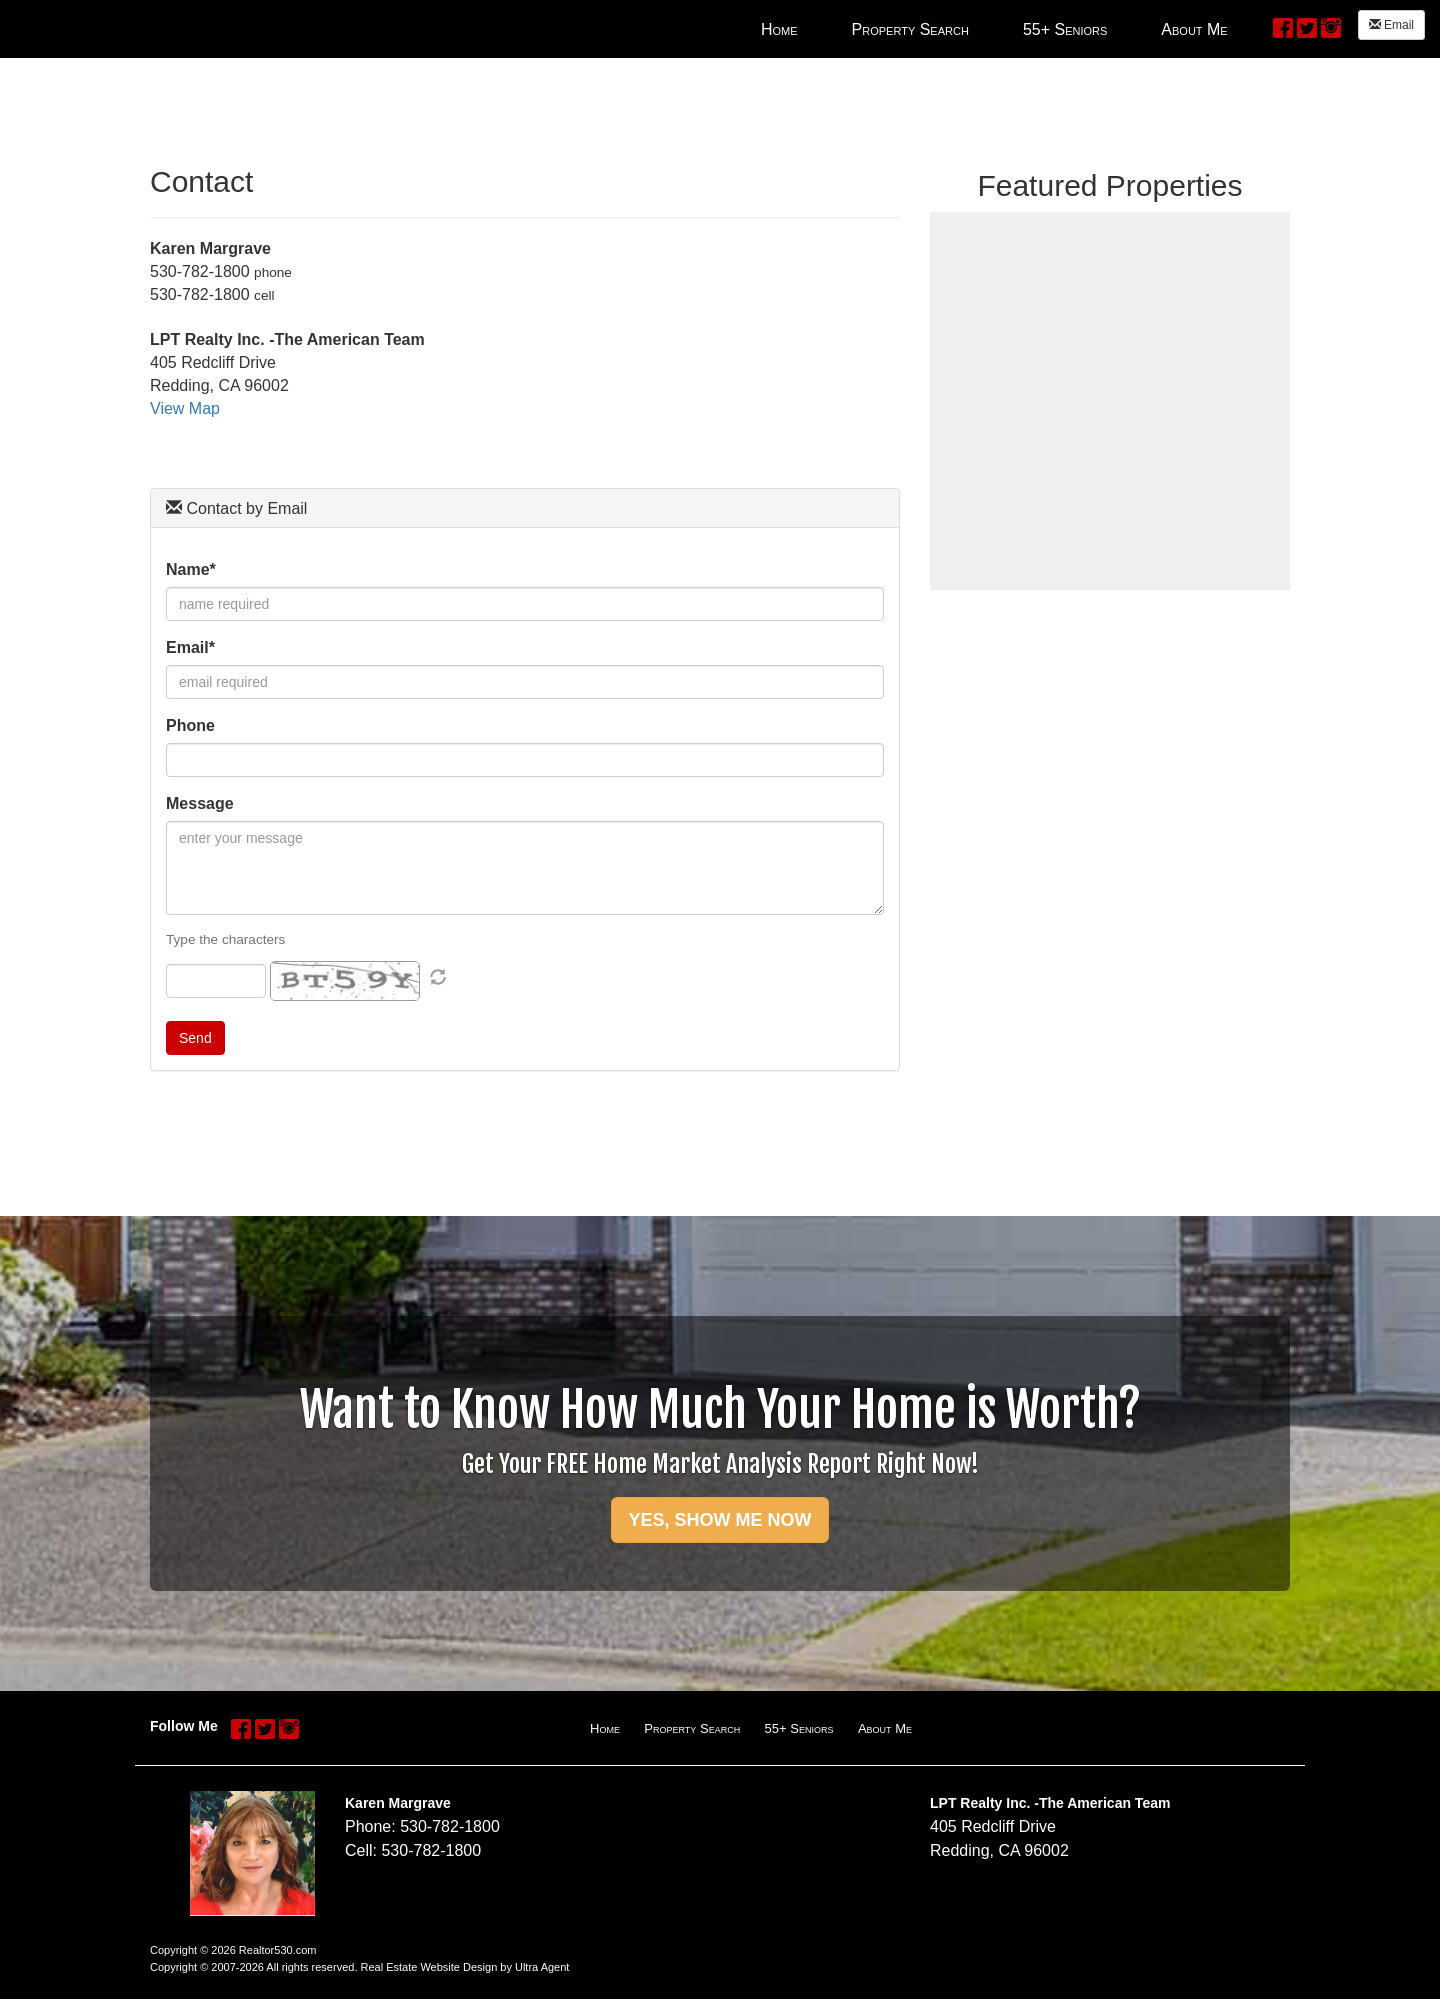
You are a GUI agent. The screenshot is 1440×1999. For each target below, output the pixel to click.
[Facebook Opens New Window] (1283, 26)
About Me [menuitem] (1194, 29)
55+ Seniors (799, 1728)
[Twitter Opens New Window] (1307, 26)
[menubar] (994, 29)
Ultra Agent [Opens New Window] (542, 1967)
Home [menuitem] (779, 29)
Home (605, 1728)
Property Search (692, 1728)
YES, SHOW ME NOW (719, 1520)
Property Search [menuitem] (910, 29)
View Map (185, 408)
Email (1391, 25)
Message (200, 803)
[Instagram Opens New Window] (1331, 26)
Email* (190, 647)
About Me (885, 1728)
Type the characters (225, 939)
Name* (191, 569)
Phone (190, 725)
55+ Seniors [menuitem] (1065, 29)
